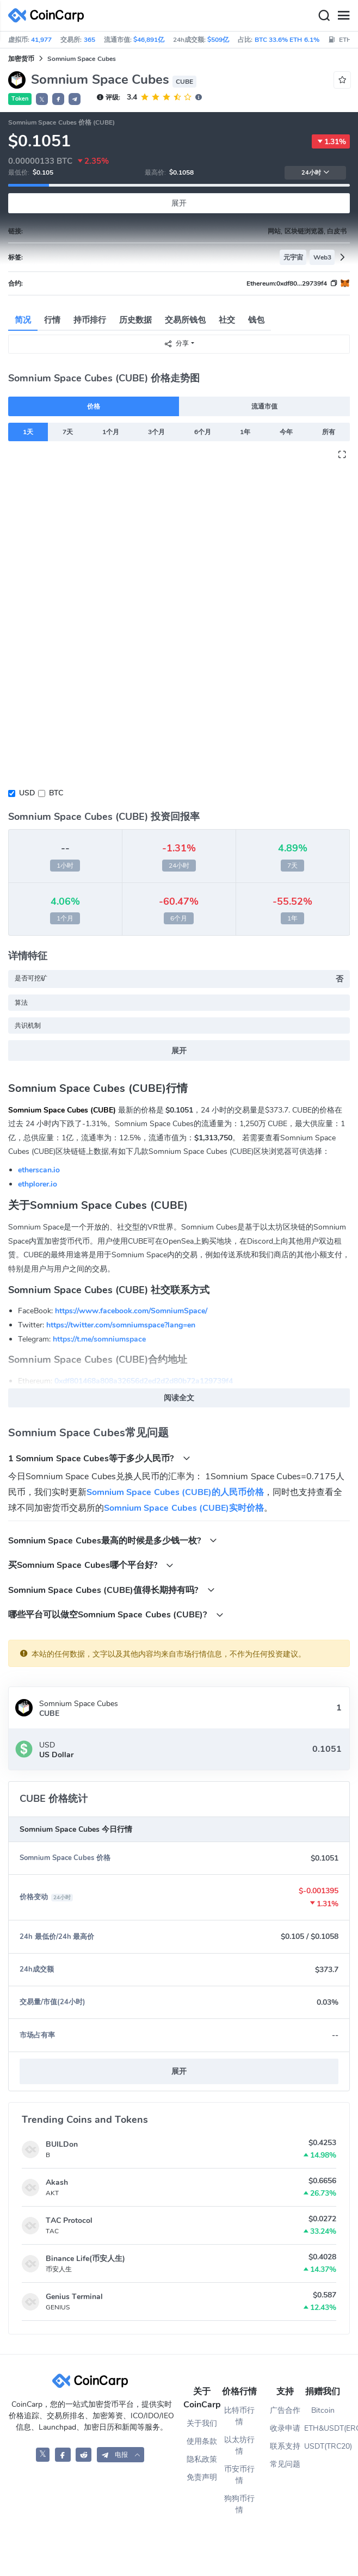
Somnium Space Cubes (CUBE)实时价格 (184, 1508)
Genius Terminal (74, 2296)
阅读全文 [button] (179, 1398)
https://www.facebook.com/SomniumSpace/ (131, 1311)
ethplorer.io (37, 1184)
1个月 (110, 432)
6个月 (202, 432)
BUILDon (62, 2144)
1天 (28, 432)
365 (89, 39)
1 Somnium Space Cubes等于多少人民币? (99, 1458)
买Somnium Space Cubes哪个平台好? (91, 1565)
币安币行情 (239, 2475)
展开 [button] (179, 2071)
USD (27, 793)
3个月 (156, 432)
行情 (52, 319)
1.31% (331, 141)
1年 (245, 432)
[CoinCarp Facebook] (63, 2454)
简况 (23, 319)
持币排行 (89, 319)
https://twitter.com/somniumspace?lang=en (120, 1325)
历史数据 (135, 319)
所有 (328, 432)
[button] (58, 99)
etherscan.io (39, 1170)
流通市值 (264, 406)
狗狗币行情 (239, 2504)
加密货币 (21, 58)
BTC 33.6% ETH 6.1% (287, 39)
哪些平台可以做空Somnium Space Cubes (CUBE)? (116, 1614)
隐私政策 (202, 2459)
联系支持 (285, 2446)
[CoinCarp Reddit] (83, 2454)
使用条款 (202, 2441)
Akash (57, 2182)
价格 (93, 406)
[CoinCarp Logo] (49, 15)
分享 (176, 343)
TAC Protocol (69, 2220)
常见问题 (285, 2464)
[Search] (323, 16)
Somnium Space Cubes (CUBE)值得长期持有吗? (111, 1590)
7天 (68, 432)
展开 (179, 203)
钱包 (256, 319)
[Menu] (343, 16)
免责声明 (202, 2477)
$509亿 (218, 39)
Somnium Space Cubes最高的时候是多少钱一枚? (112, 1540)
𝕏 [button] (42, 99)
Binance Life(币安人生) (85, 2258)
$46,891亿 (148, 39)
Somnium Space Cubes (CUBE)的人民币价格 (175, 1492)
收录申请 (285, 2428)
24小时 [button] (315, 173)
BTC (56, 793)
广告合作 (285, 2410)
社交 (227, 319)
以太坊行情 (239, 2445)
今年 (286, 432)
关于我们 (202, 2423)
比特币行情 (239, 2416)
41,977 (41, 39)
